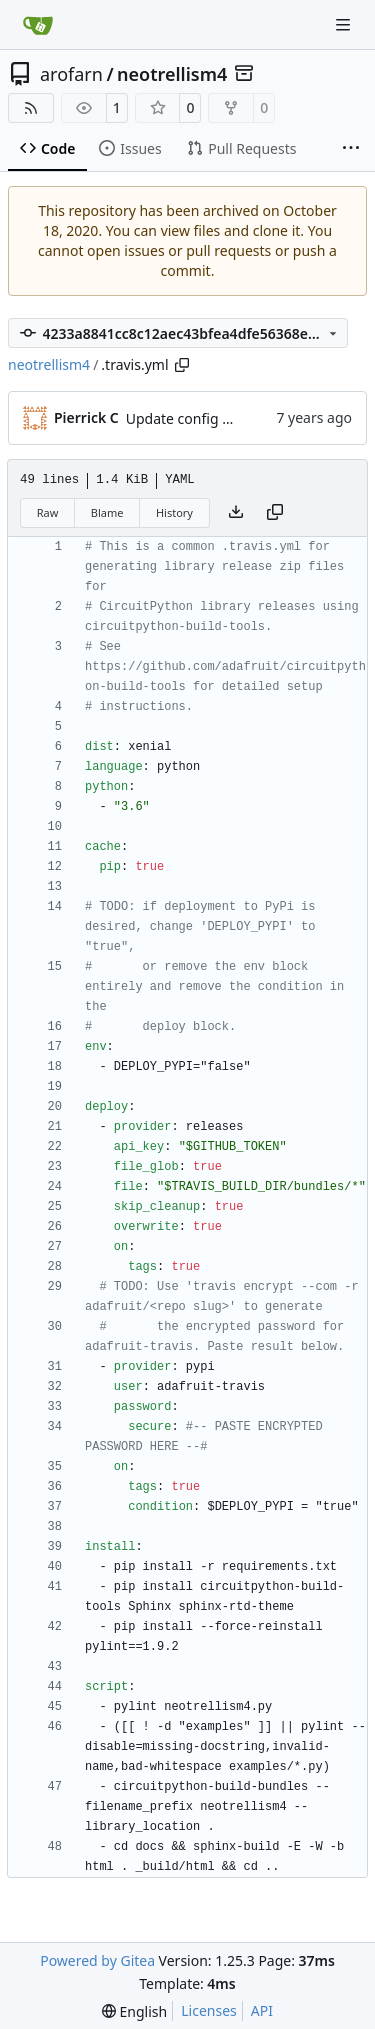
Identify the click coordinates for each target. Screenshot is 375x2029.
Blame (107, 512)
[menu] (134, 2011)
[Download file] (236, 513)
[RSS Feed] (31, 108)
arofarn (71, 74)
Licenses (209, 2010)
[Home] (38, 25)
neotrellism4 (172, 74)
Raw (48, 512)
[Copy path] (182, 365)
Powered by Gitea (97, 1960)
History (174, 512)
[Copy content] (275, 513)
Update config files (187, 418)
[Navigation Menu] (345, 24)
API (262, 2010)
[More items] (351, 149)
